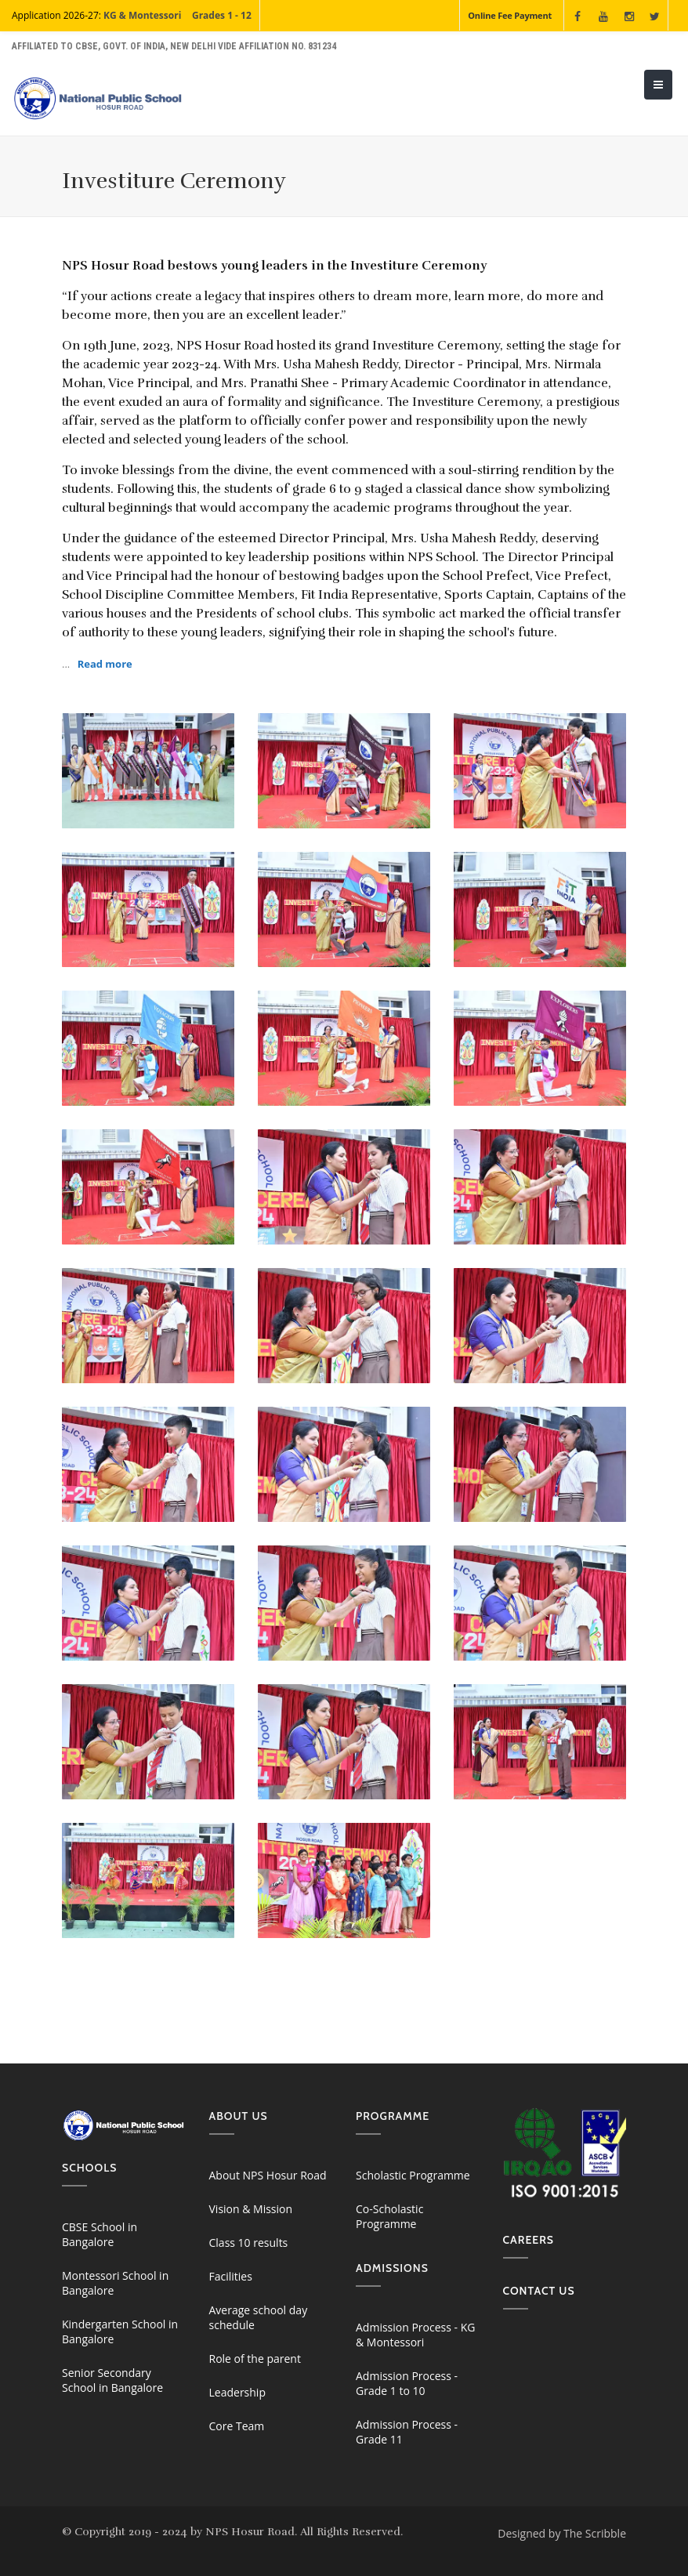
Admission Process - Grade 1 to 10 (407, 2383)
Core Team (237, 2425)
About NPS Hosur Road (268, 2175)
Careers (528, 2240)
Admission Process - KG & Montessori (415, 2335)
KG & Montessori (142, 15)
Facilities (230, 2276)
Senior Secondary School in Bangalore (112, 2380)
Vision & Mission (251, 2208)
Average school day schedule (258, 2317)
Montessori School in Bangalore (115, 2283)
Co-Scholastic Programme (389, 2216)
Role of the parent (255, 2358)
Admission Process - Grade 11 (407, 2432)
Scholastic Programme (413, 2175)
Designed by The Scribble (562, 2533)
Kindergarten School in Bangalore (120, 2331)
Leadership (237, 2392)
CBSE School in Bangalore (99, 2234)
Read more (105, 664)
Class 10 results (248, 2242)
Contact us (539, 2291)
